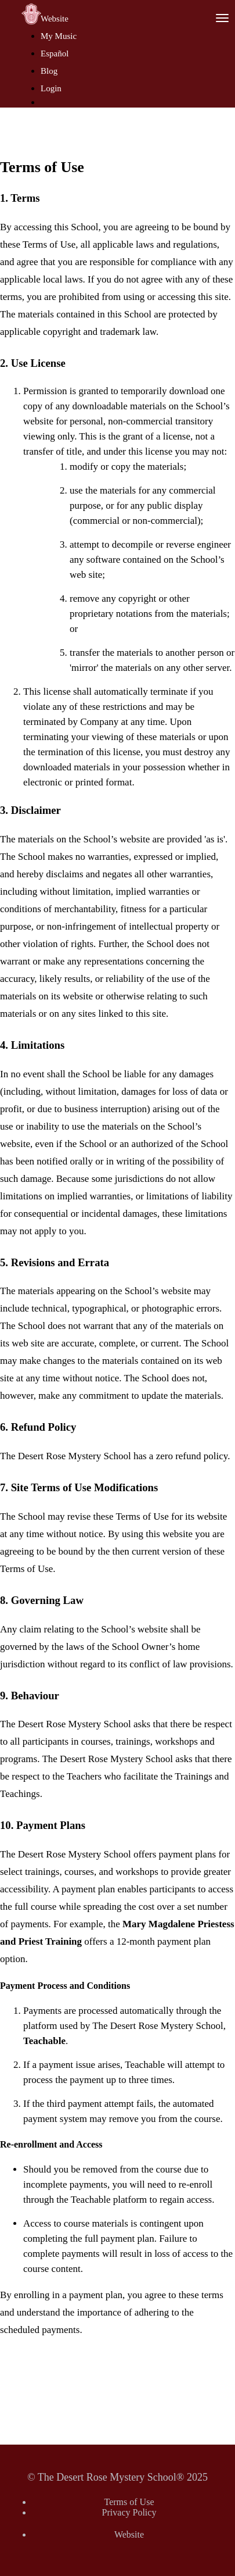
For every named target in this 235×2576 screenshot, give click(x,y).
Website (54, 18)
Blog (49, 71)
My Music (59, 36)
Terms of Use (129, 2502)
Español (54, 53)
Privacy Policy (129, 2512)
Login (51, 88)
